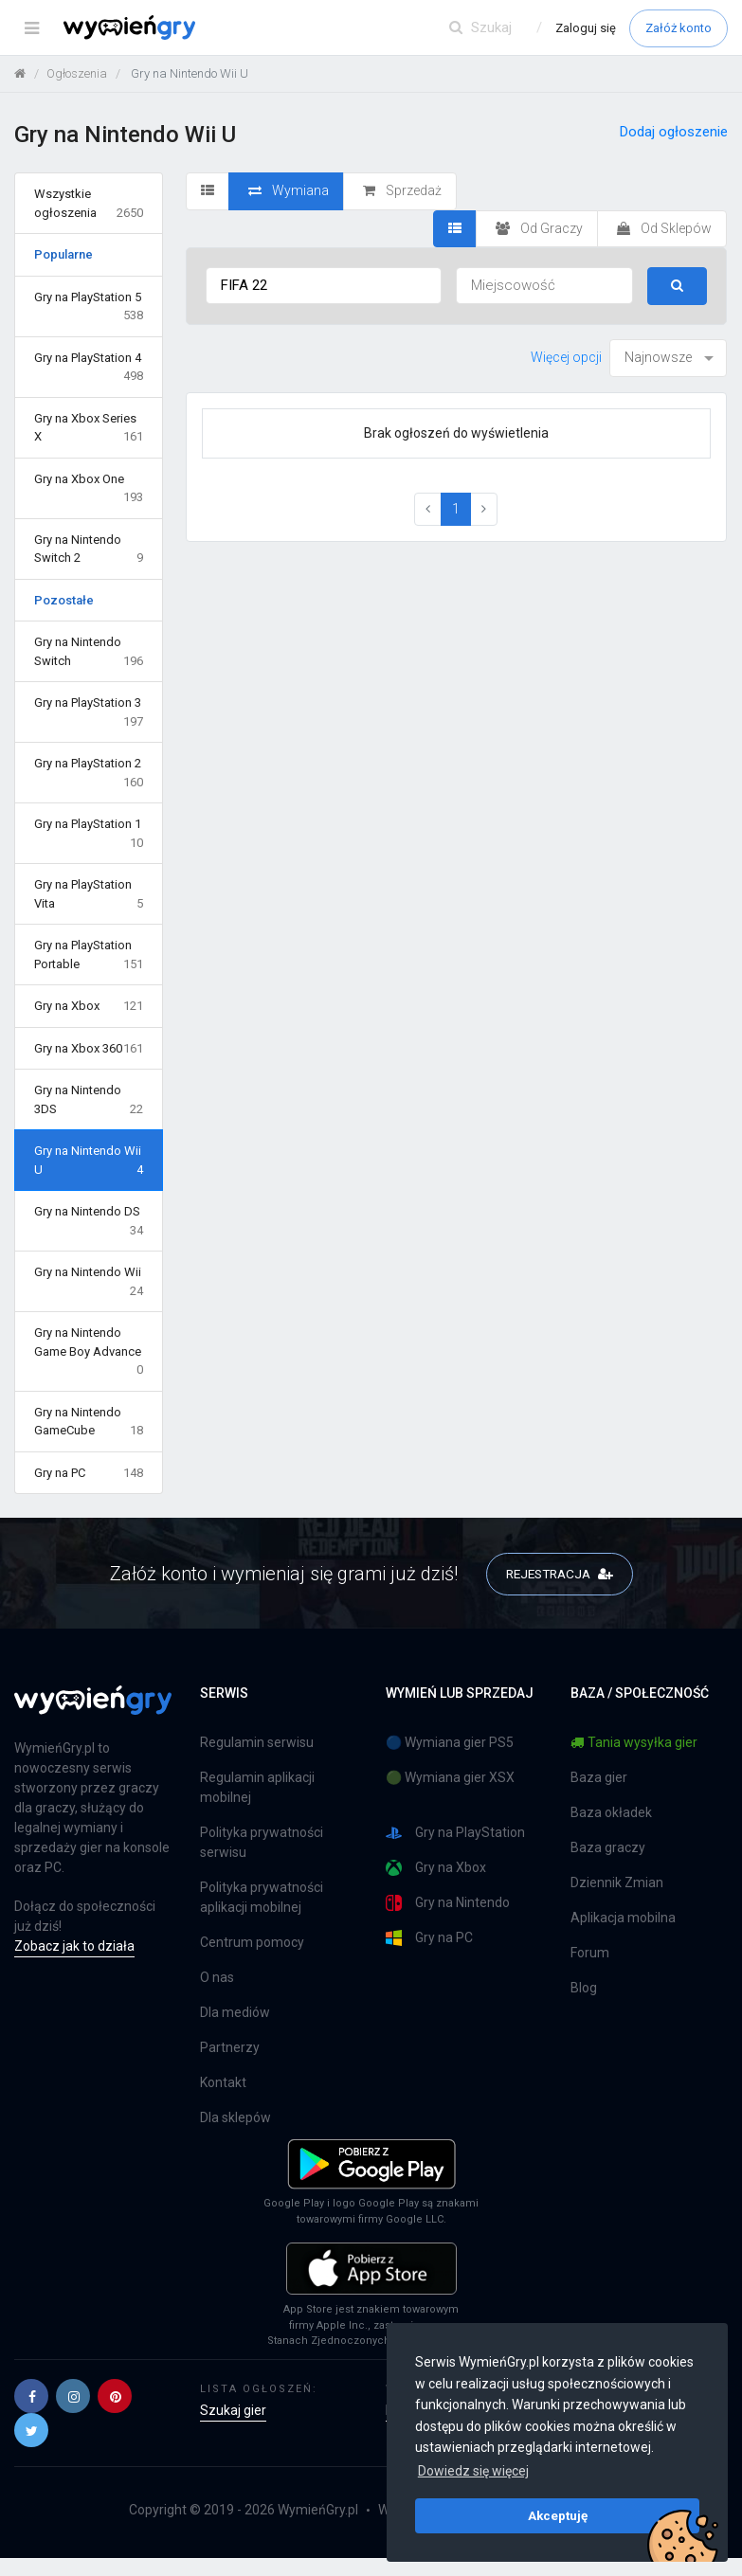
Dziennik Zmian (616, 1883)
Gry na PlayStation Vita (88, 894)
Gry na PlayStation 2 (88, 773)
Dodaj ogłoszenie (674, 131)
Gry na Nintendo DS (88, 1221)
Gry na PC (88, 1473)
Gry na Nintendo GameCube (88, 1422)
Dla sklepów (235, 2118)
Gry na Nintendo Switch (88, 652)
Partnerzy (230, 2048)
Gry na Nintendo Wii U (88, 1161)
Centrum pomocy (252, 1943)
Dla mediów (235, 2013)
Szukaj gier (233, 2410)
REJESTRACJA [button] (559, 1572)
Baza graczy (607, 1848)
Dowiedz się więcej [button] (473, 2470)
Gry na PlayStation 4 (88, 368)
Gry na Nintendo (448, 1904)
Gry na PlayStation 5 (88, 307)
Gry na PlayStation (455, 1834)
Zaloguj (585, 28)
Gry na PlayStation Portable (88, 955)
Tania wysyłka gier (633, 1743)
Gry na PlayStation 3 (88, 712)
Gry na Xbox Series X (88, 428)
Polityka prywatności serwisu (261, 1843)
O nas (217, 1978)
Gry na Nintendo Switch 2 (88, 549)
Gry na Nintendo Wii (88, 1282)
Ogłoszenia (76, 73)
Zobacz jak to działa (74, 1947)
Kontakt (223, 2083)
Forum (589, 1953)
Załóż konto (678, 28)
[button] (31, 2396)
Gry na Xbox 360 (88, 1048)
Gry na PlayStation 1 (88, 834)
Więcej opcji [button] (566, 357)
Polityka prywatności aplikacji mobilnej (261, 1898)
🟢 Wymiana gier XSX (450, 1778)
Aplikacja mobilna (623, 1918)
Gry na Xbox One (88, 489)
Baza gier (598, 1778)
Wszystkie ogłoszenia (88, 204)
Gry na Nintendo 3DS (88, 1100)
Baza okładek (611, 1813)
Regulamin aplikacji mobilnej (257, 1788)
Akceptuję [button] (558, 2515)
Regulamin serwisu (257, 1743)
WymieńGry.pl (318, 2509)
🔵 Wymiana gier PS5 (450, 1743)
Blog (583, 1988)
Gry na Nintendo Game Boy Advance (88, 1352)
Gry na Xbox (88, 1006)
